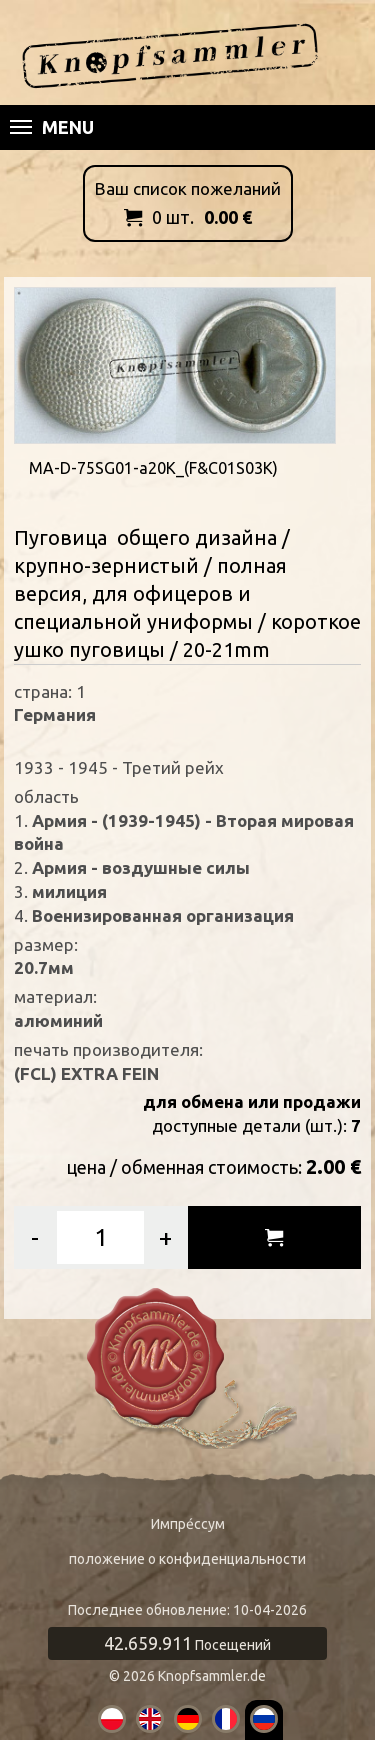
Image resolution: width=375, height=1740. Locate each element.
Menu (52, 127)
